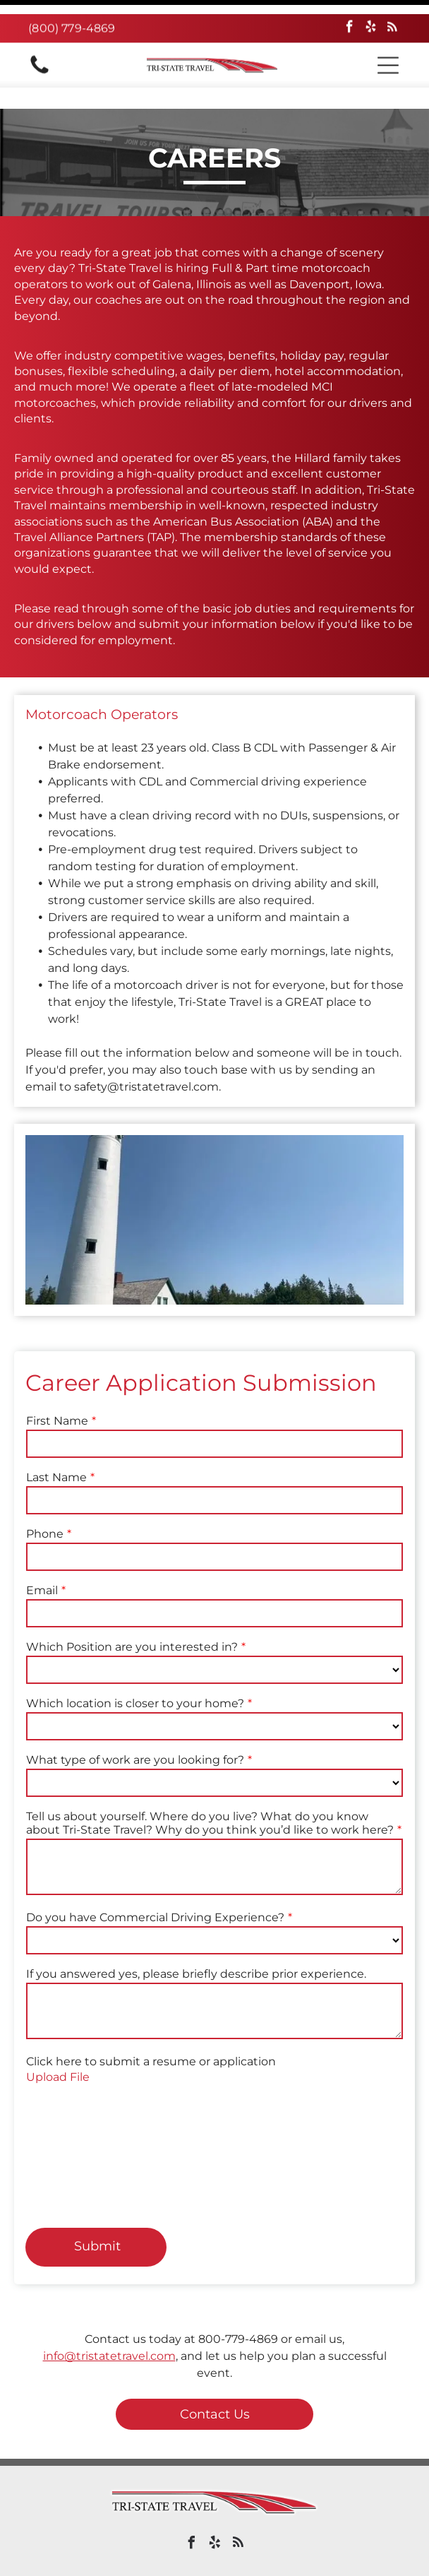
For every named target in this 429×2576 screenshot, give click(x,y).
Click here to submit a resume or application (151, 2026)
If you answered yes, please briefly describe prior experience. (196, 1938)
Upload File (58, 2041)
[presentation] (84, 2127)
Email (42, 1555)
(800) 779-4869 (71, 13)
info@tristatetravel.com (109, 2320)
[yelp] (371, 14)
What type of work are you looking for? (135, 1724)
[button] (388, 50)
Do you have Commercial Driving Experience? (155, 1882)
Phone (45, 1498)
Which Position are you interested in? (132, 1611)
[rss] (392, 14)
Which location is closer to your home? (135, 1668)
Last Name (56, 1442)
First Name (57, 1385)
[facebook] (349, 14)
